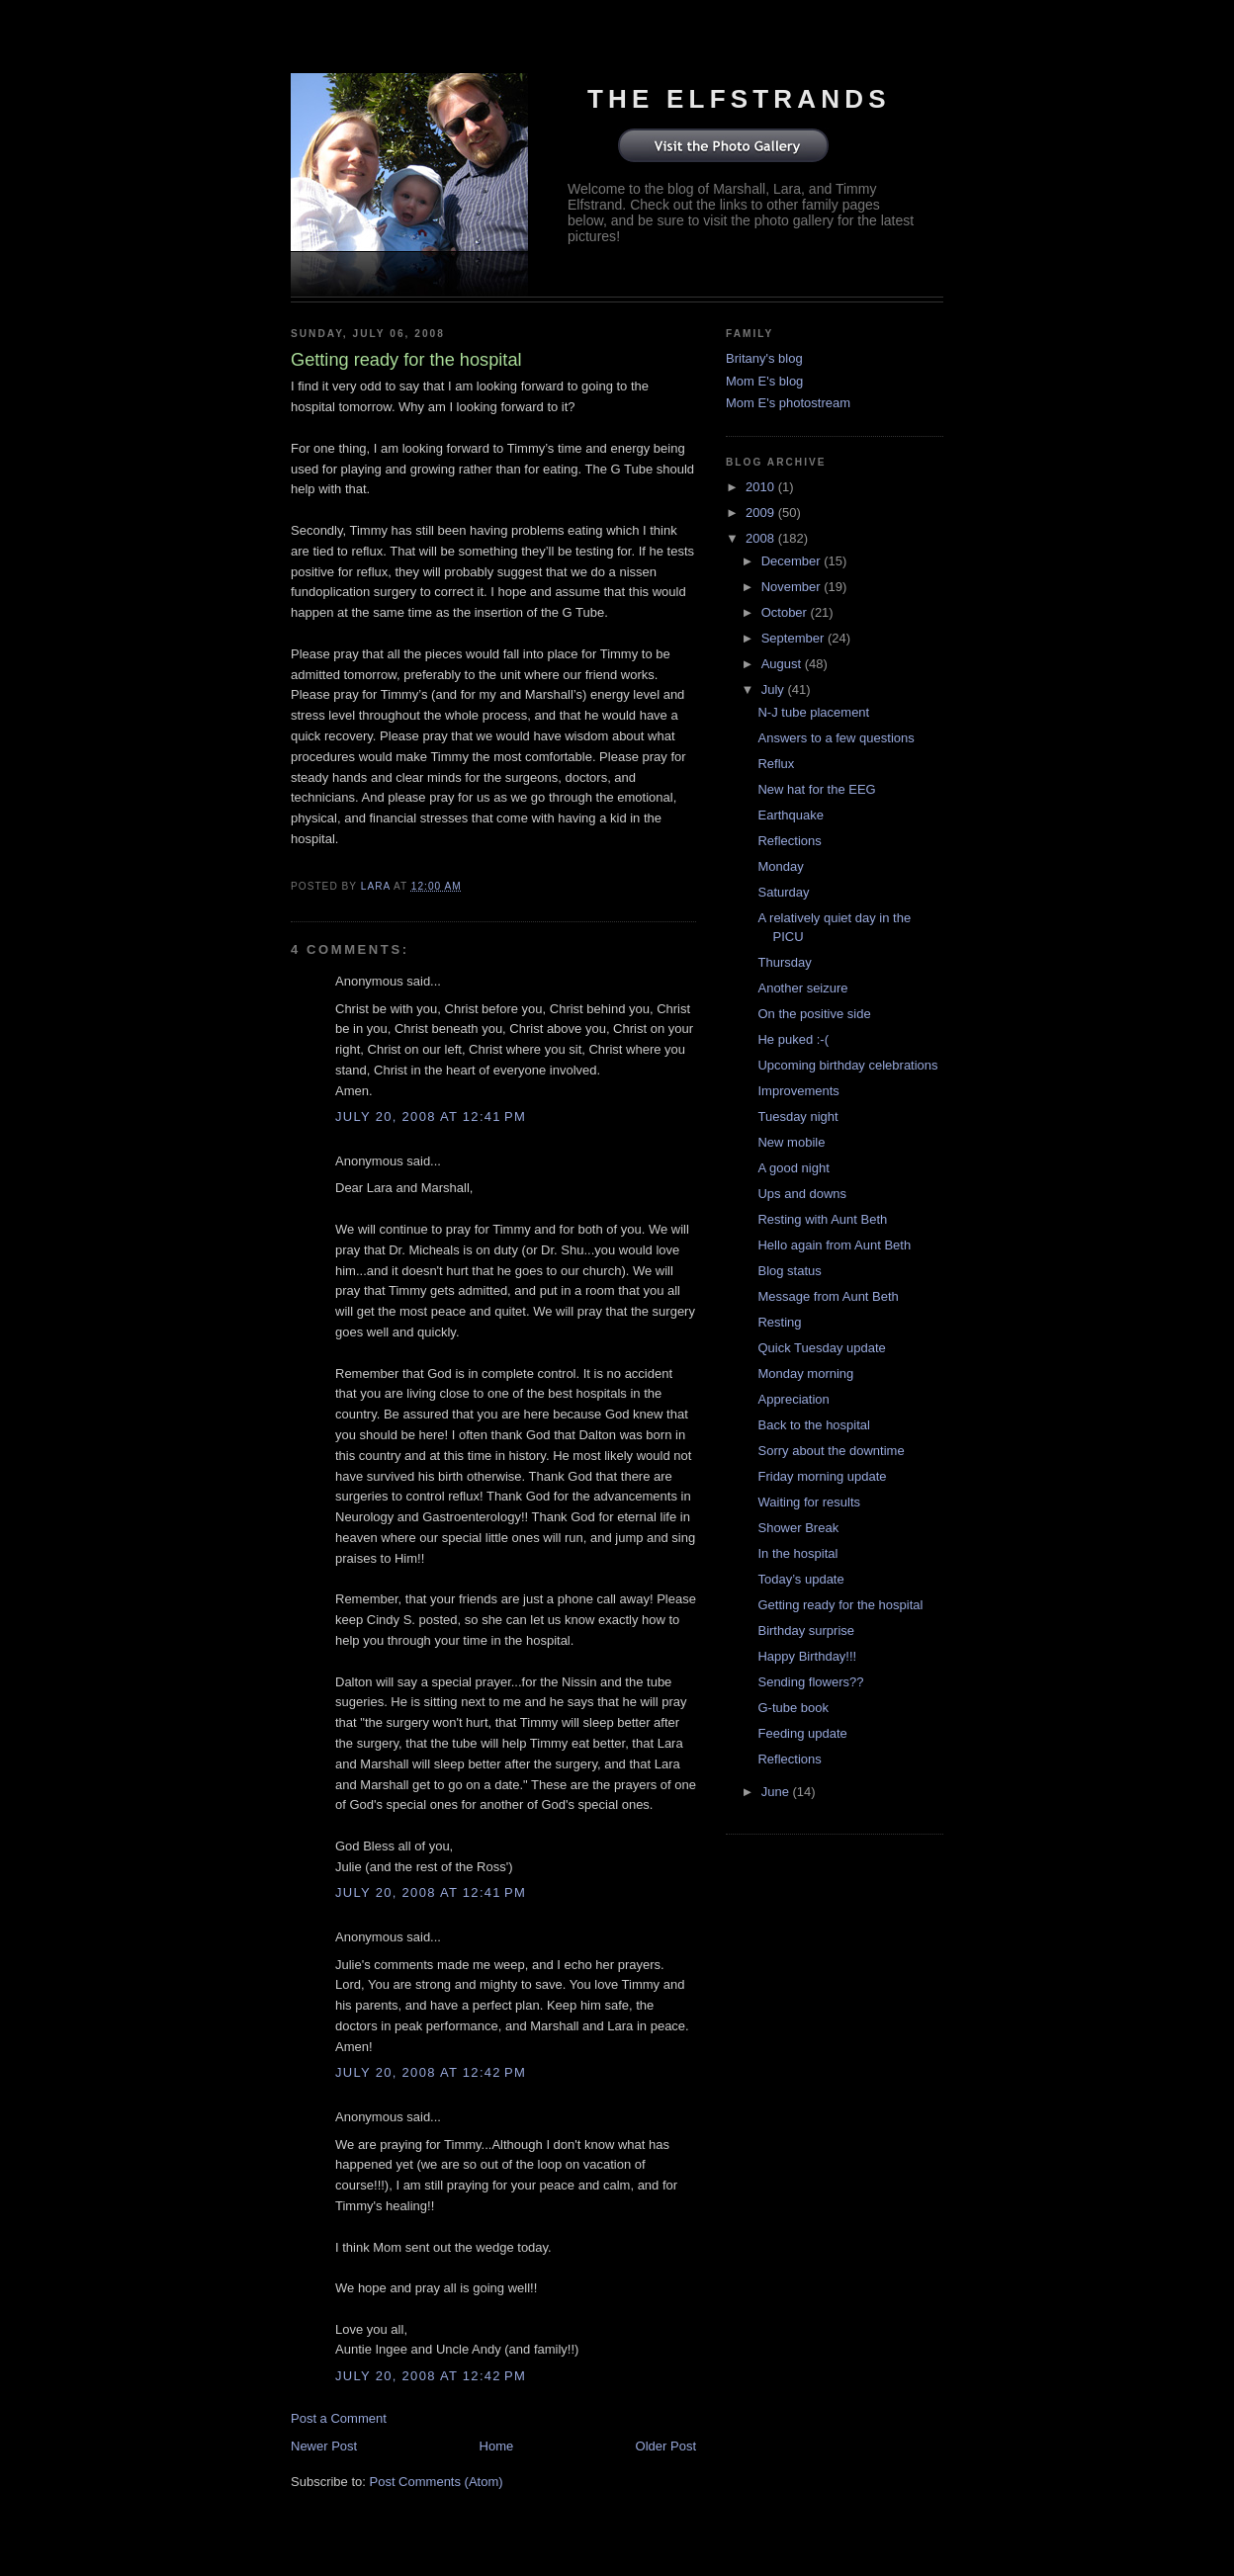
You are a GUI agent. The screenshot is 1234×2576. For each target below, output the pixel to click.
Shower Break (797, 1527)
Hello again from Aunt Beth (834, 1245)
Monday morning (805, 1373)
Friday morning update (821, 1476)
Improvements (797, 1090)
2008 (762, 538)
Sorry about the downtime (830, 1450)
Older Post (666, 2446)
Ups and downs (801, 1193)
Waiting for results (808, 1502)
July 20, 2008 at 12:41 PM (430, 1116)
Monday (780, 866)
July (774, 689)
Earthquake (790, 815)
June (777, 1791)
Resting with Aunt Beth (822, 1219)
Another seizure (802, 988)
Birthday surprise (805, 1630)
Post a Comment (339, 2418)
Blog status (789, 1270)
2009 (762, 512)
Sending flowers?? (810, 1681)
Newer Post (324, 2446)
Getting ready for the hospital (840, 1604)
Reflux (775, 763)
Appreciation (793, 1399)
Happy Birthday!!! (806, 1656)
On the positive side (813, 1013)
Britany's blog (764, 358)
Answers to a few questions (835, 737)
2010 (762, 486)
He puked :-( (793, 1039)
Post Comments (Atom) (436, 2481)
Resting (779, 1322)
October (786, 612)
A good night (793, 1167)
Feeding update (801, 1733)
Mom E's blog (764, 381)
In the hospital (797, 1553)
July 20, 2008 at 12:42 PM (430, 2072)
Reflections (789, 840)
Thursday (784, 962)
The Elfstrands (739, 99)
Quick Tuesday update (821, 1347)
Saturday (783, 892)
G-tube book (793, 1707)
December (793, 561)
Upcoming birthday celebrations (847, 1065)
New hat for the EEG (816, 789)
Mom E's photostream (788, 402)
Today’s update (800, 1579)
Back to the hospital (813, 1424)
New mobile (791, 1142)
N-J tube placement (813, 712)
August (783, 663)
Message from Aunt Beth (827, 1296)
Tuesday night (797, 1116)
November (793, 586)
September (794, 638)
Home (497, 2446)
